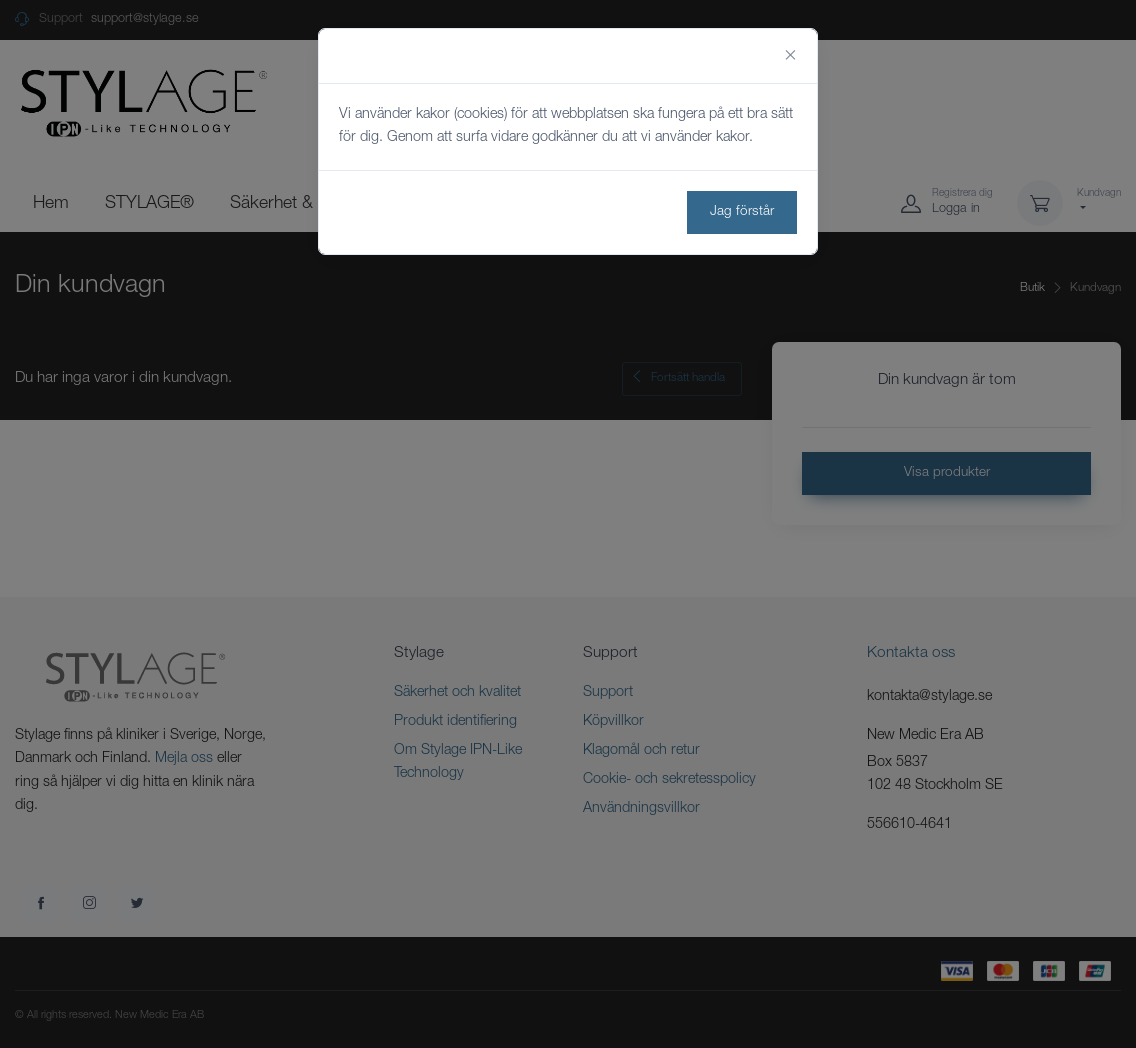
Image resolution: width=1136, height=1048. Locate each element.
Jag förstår (742, 212)
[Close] (790, 56)
